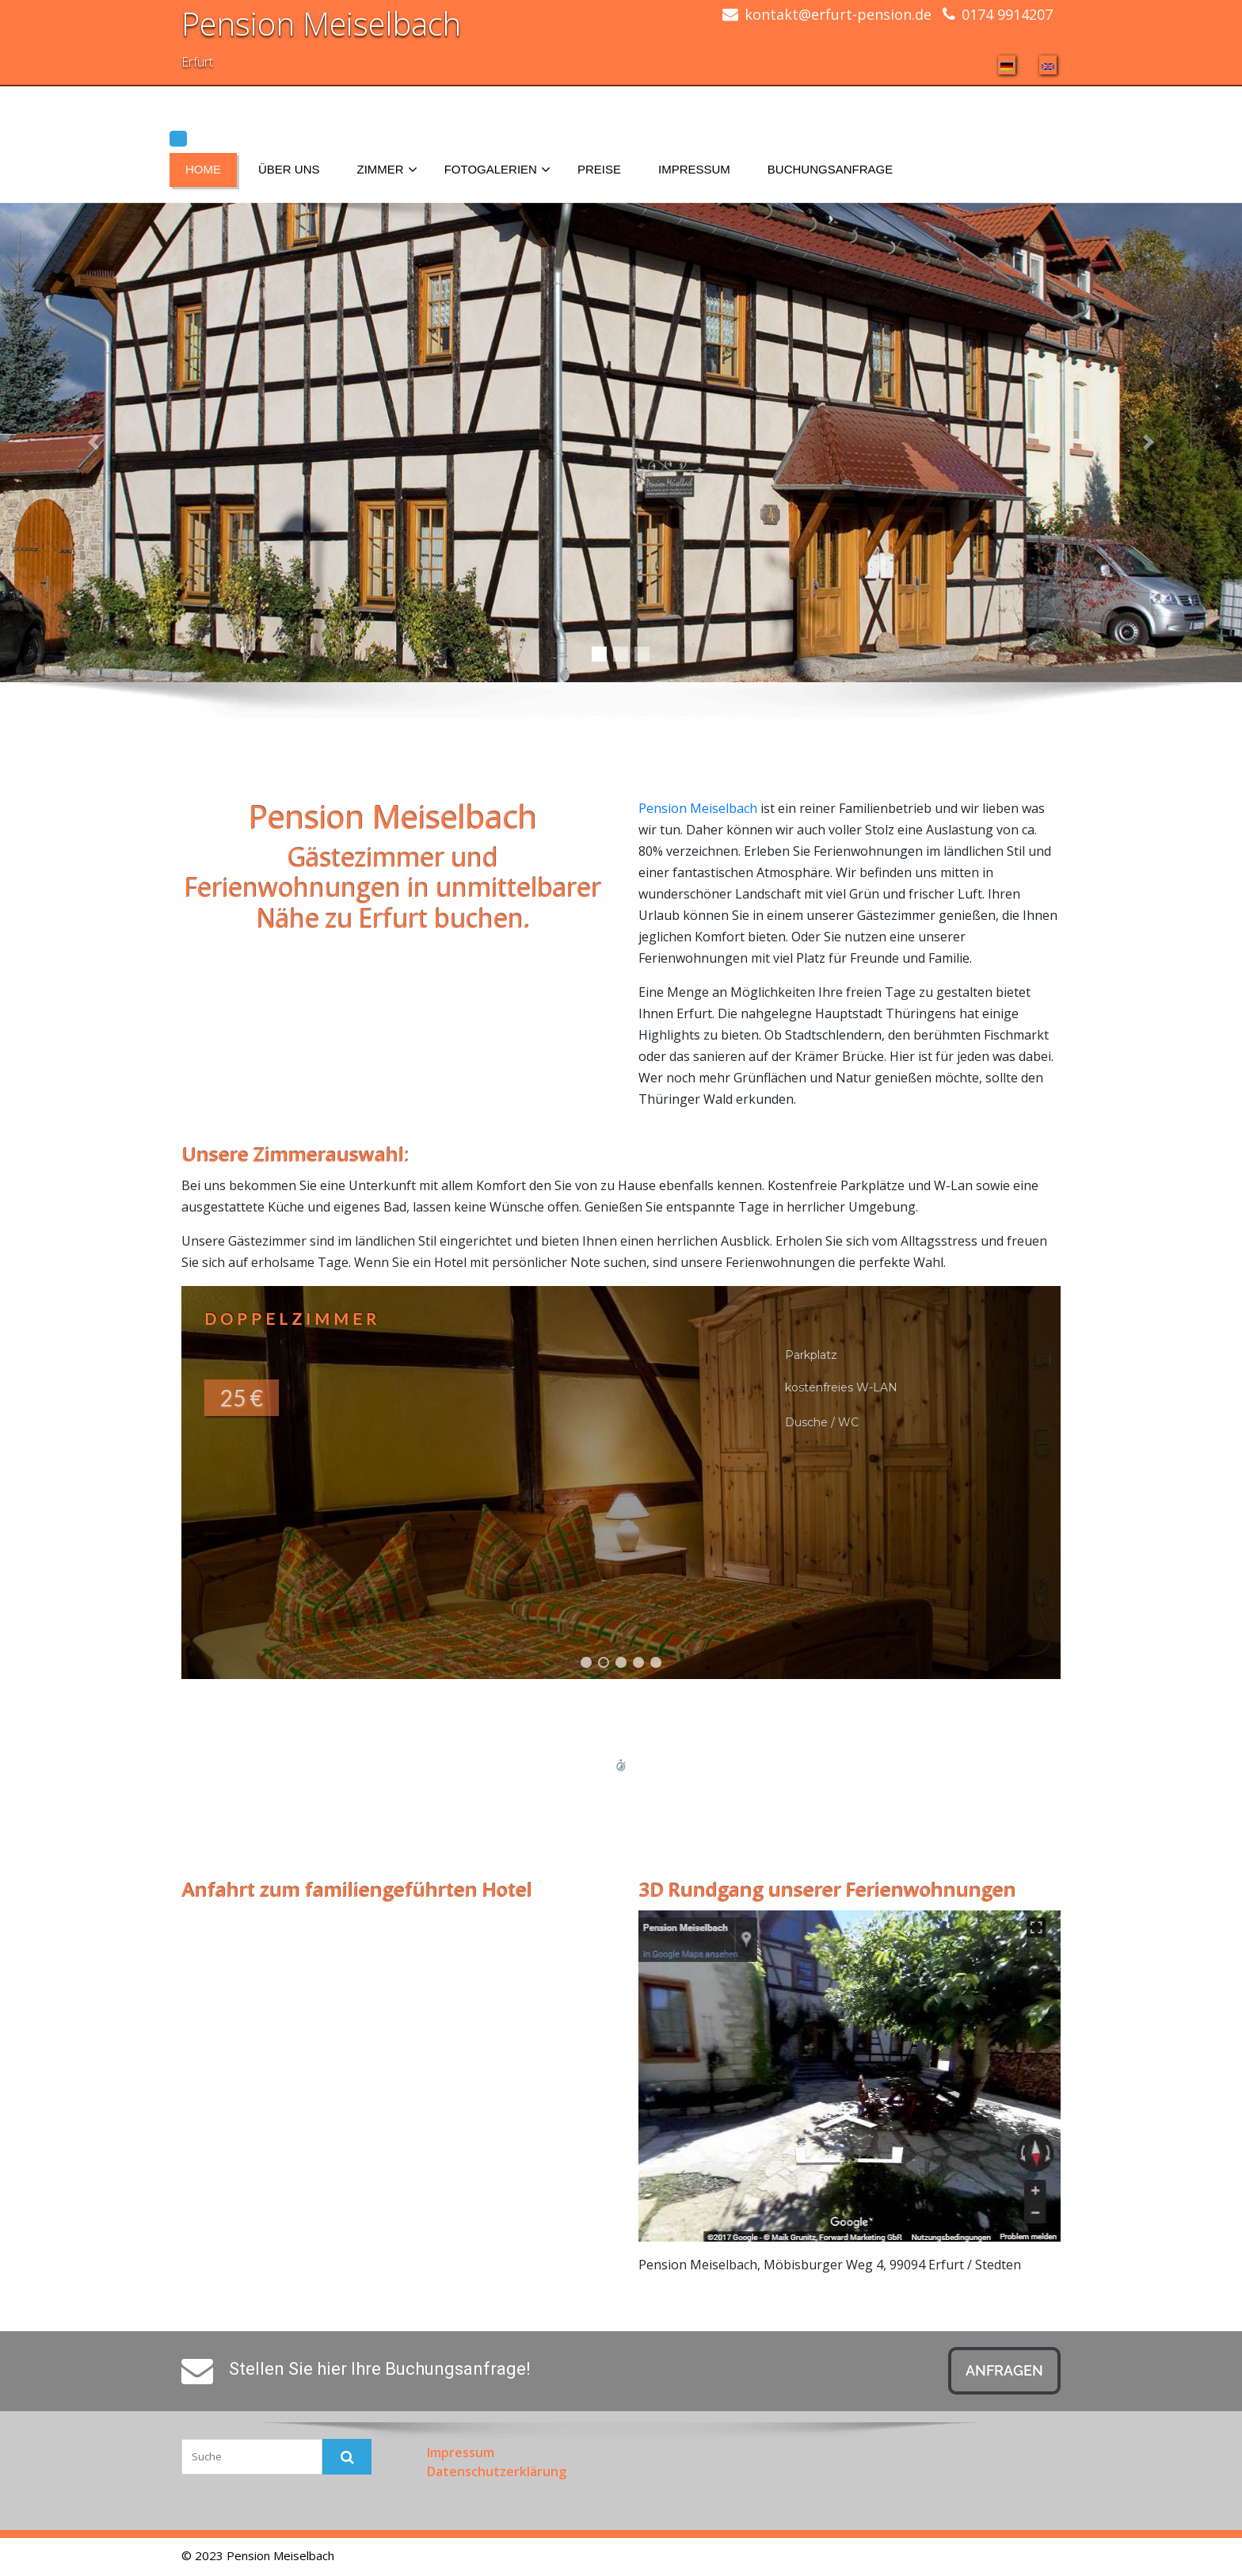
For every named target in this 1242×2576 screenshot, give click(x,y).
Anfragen (1004, 2370)
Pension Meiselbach (321, 23)
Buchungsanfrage (830, 169)
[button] (621, 1482)
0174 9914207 (1007, 14)
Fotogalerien (497, 170)
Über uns (289, 169)
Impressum (694, 169)
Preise (599, 169)
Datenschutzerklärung (496, 2471)
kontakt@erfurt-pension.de (838, 14)
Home (203, 169)
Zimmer (387, 170)
